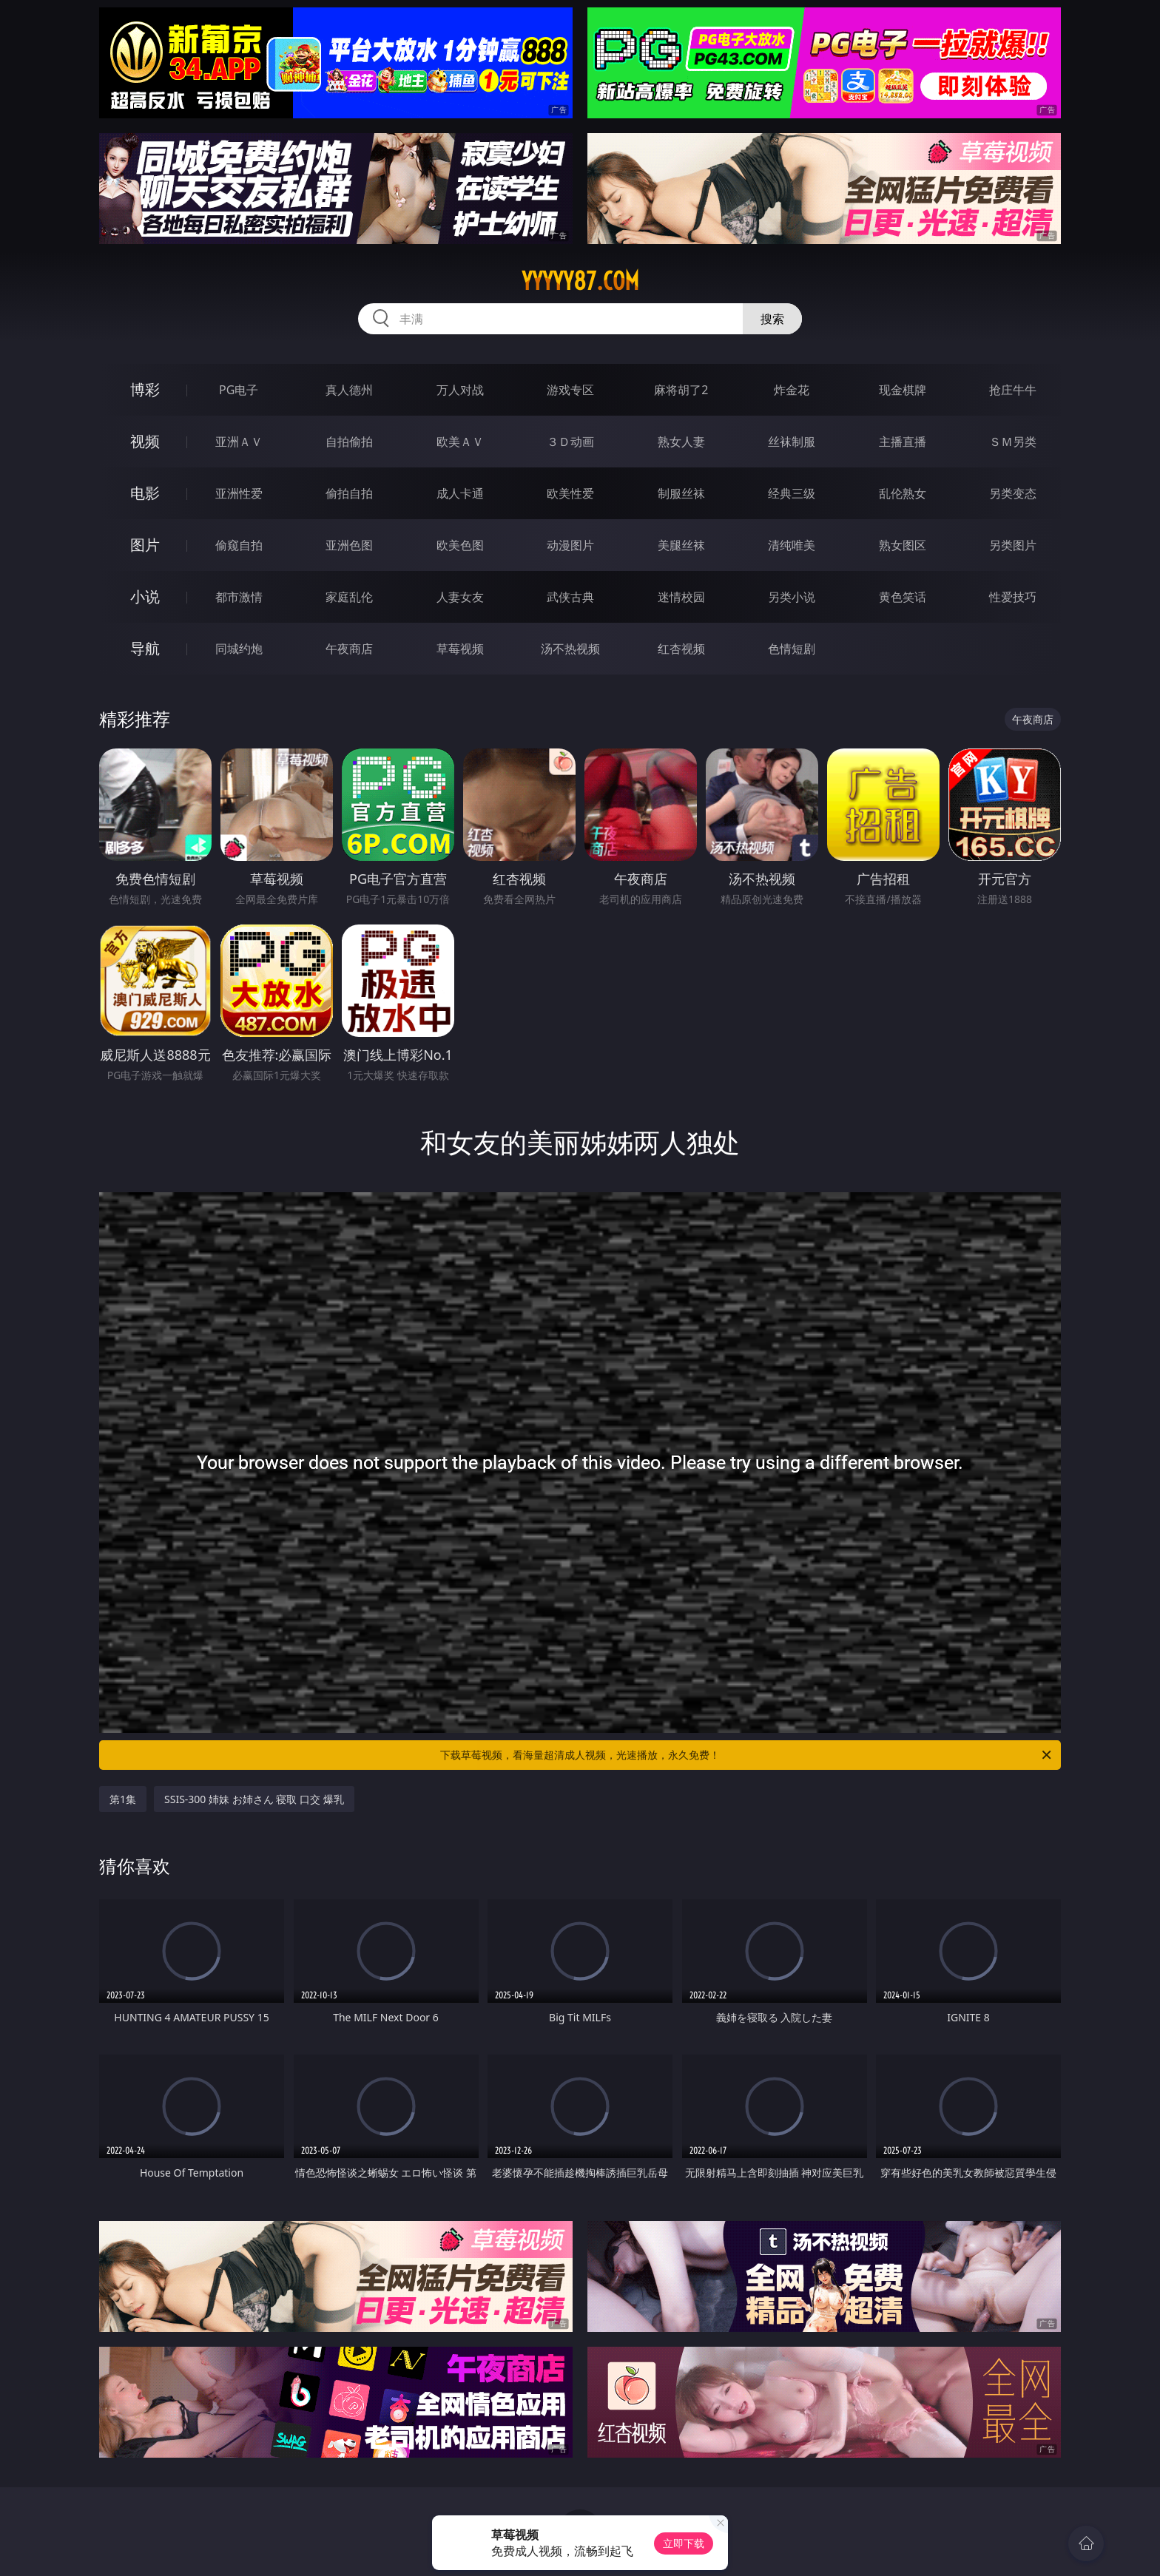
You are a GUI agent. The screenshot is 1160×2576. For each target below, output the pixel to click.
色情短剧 (791, 648)
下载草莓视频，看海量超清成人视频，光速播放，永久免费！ (746, 1755)
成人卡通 (460, 493)
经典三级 (791, 493)
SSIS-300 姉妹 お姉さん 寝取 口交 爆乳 (254, 1799)
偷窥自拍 (239, 545)
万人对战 (460, 390)
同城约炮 (239, 648)
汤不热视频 (570, 648)
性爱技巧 (1012, 597)
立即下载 (683, 2543)
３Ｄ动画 (570, 441)
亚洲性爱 (239, 493)
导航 (145, 648)
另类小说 (791, 597)
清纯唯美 (791, 545)
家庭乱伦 (349, 597)
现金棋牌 (902, 390)
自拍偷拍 (349, 441)
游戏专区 (570, 390)
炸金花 (791, 390)
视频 (145, 441)
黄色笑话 (902, 597)
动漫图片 (570, 545)
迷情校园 (681, 597)
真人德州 (349, 390)
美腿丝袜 (681, 545)
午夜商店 (349, 648)
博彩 (145, 389)
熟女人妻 (681, 441)
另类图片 (1012, 545)
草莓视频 (460, 648)
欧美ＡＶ (460, 441)
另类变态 (1012, 493)
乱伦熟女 (902, 493)
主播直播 (902, 441)
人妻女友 (460, 597)
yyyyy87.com (580, 281)
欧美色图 (460, 545)
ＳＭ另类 (1012, 441)
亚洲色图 (349, 545)
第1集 (122, 1799)
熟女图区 (902, 545)
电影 (145, 493)
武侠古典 (570, 597)
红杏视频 (681, 648)
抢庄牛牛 (1012, 390)
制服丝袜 (681, 493)
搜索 (772, 319)
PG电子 (238, 390)
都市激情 (239, 597)
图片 (145, 545)
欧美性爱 (570, 493)
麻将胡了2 (681, 390)
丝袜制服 (791, 441)
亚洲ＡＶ (239, 441)
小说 (145, 596)
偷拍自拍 (349, 493)
